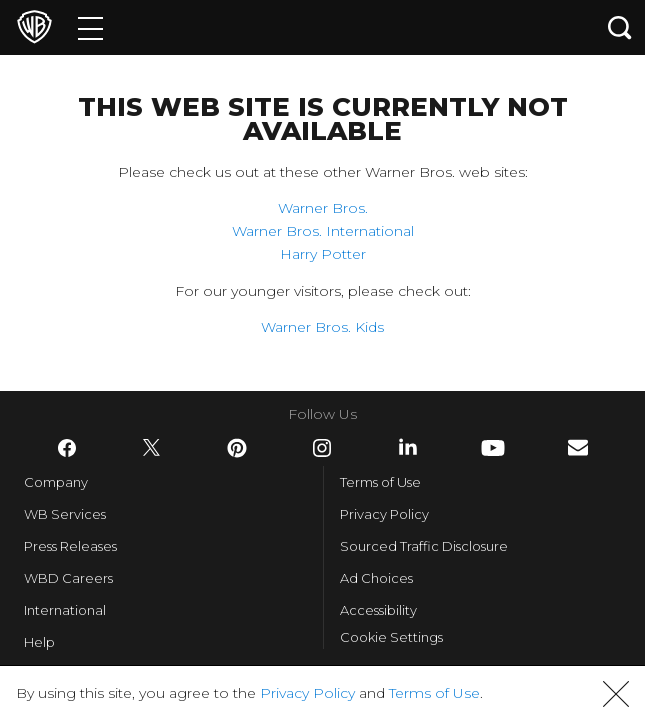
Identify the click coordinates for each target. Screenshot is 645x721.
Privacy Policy (384, 514)
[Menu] (90, 27)
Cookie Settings (391, 637)
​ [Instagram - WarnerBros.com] (322, 448)
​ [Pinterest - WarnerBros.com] (237, 448)
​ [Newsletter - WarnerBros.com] (578, 447)
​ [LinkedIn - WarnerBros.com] (408, 447)
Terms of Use (380, 482)
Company (56, 482)
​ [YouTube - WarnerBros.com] (493, 448)
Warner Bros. (323, 208)
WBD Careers (68, 578)
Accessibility (378, 610)
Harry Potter (323, 254)
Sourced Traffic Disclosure (424, 546)
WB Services (65, 514)
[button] (616, 694)
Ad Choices (376, 578)
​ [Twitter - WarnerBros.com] (152, 448)
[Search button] (620, 27)
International (65, 610)
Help (39, 642)
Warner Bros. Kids (322, 327)
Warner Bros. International (323, 231)
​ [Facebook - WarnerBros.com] (67, 448)
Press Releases (70, 546)
